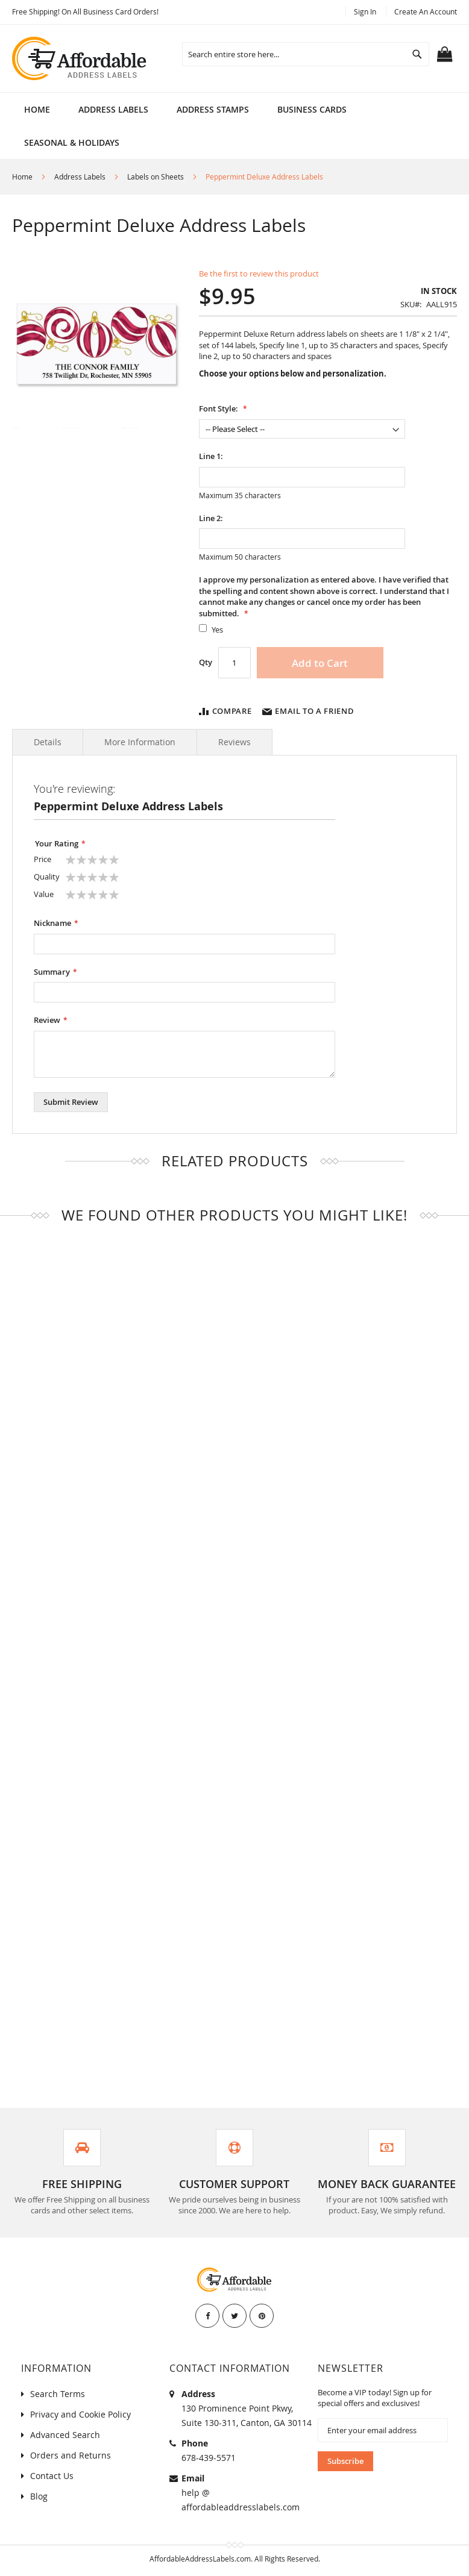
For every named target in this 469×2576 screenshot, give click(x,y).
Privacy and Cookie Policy (80, 2414)
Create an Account (425, 11)
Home (37, 109)
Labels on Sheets (155, 176)
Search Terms (57, 2393)
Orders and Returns (70, 2455)
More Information (139, 742)
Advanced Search (65, 2434)
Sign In (365, 11)
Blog (39, 2496)
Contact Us (52, 2475)
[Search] (417, 54)
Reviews (234, 742)
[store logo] (80, 58)
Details (47, 742)
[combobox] (305, 54)
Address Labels (79, 176)
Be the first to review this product (259, 273)
